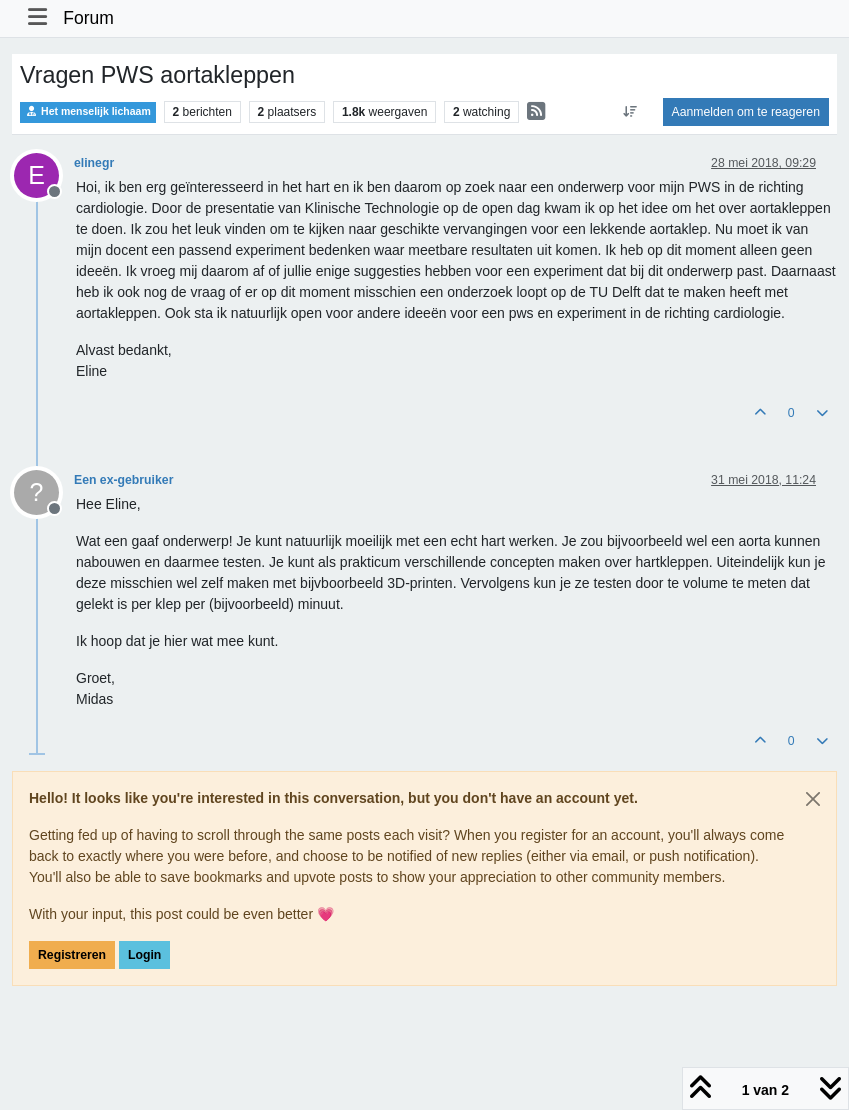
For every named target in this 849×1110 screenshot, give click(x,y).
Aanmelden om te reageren (746, 112)
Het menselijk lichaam (88, 111)
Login (144, 955)
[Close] (813, 799)
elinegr (94, 163)
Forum (88, 18)
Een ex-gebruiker (123, 480)
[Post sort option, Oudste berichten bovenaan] (629, 112)
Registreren (72, 955)
